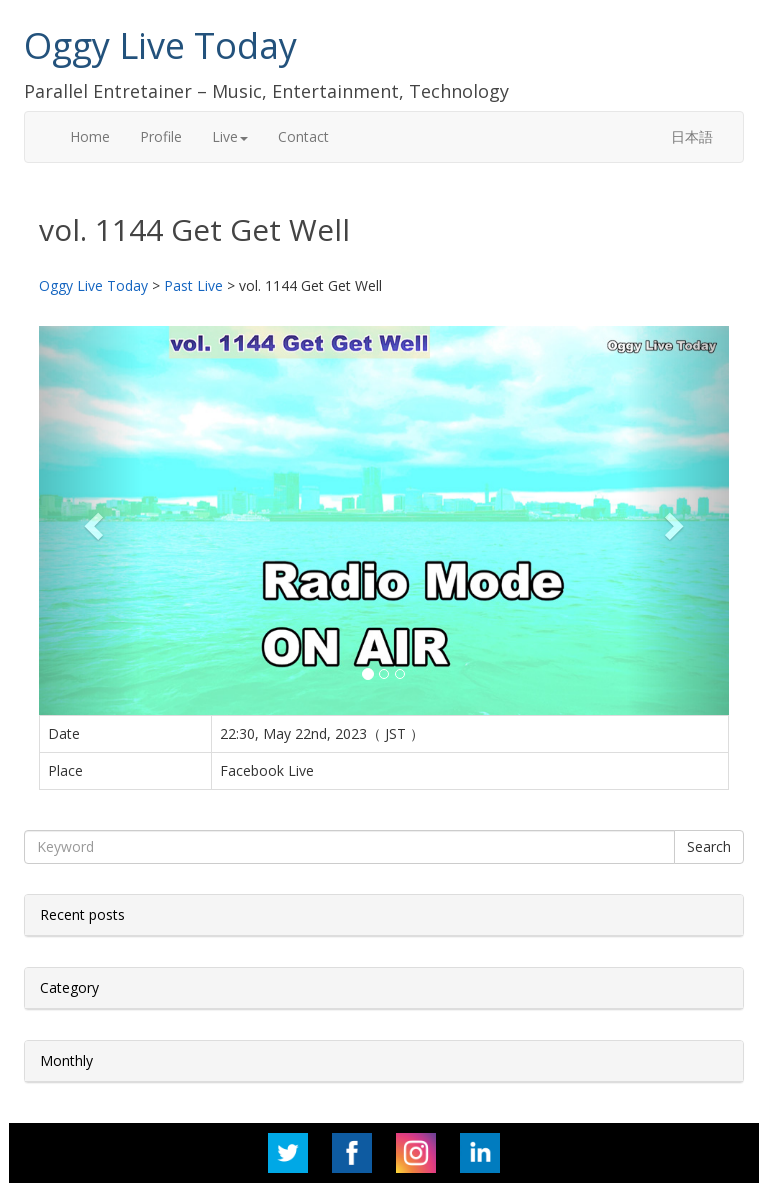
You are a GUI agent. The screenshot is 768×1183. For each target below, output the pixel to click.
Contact (303, 136)
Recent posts (82, 914)
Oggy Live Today (160, 45)
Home (90, 136)
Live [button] (230, 136)
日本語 (692, 136)
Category (69, 987)
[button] (91, 520)
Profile (161, 136)
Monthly (66, 1060)
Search (709, 846)
